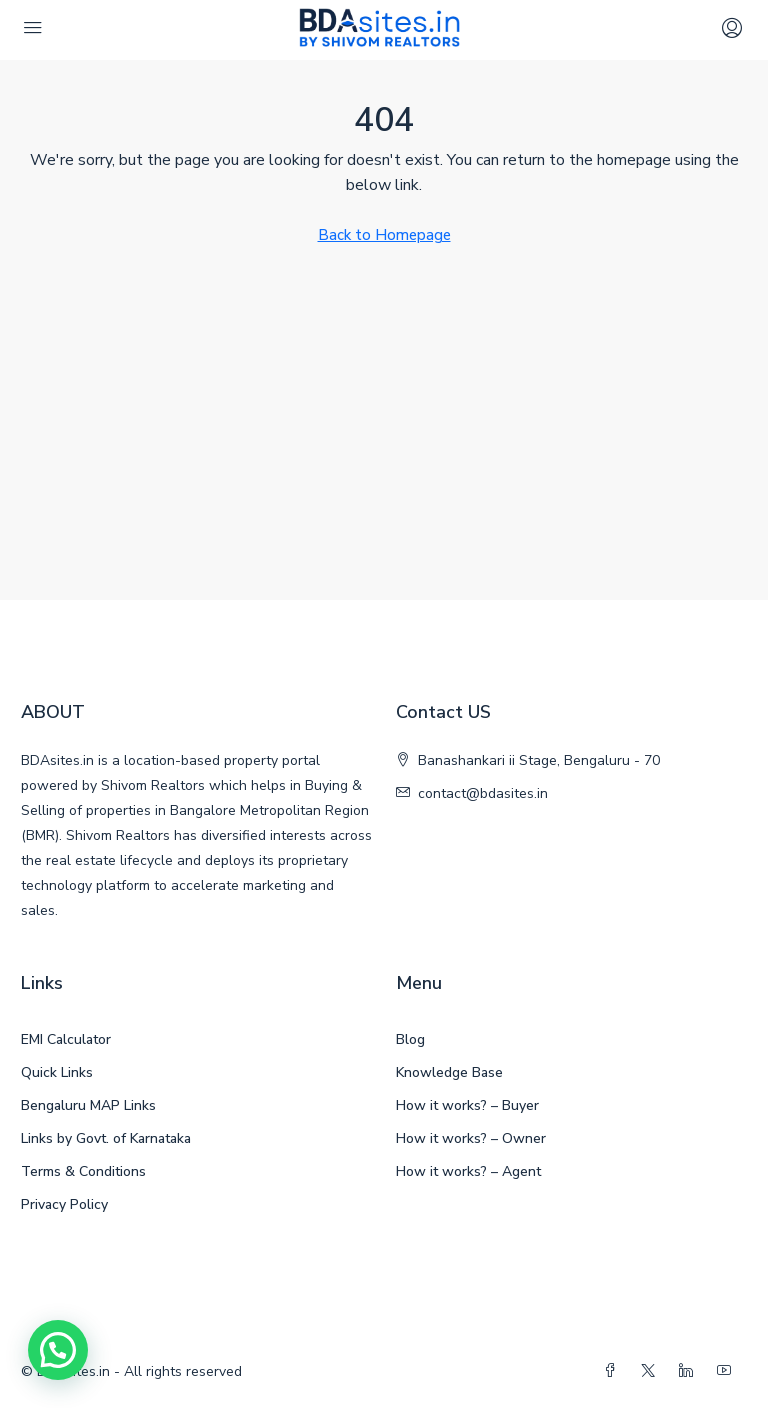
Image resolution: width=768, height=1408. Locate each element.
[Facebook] (614, 1371)
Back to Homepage (384, 235)
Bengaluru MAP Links (88, 1105)
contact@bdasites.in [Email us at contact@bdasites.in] (483, 793)
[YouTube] (728, 1371)
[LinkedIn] (690, 1371)
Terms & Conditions (83, 1171)
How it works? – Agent (468, 1171)
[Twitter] (652, 1371)
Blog (410, 1039)
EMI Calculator (66, 1039)
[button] (58, 1350)
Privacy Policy (64, 1204)
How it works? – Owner (471, 1138)
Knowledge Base (449, 1072)
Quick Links (57, 1072)
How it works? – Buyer (467, 1105)
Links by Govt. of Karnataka (106, 1138)
